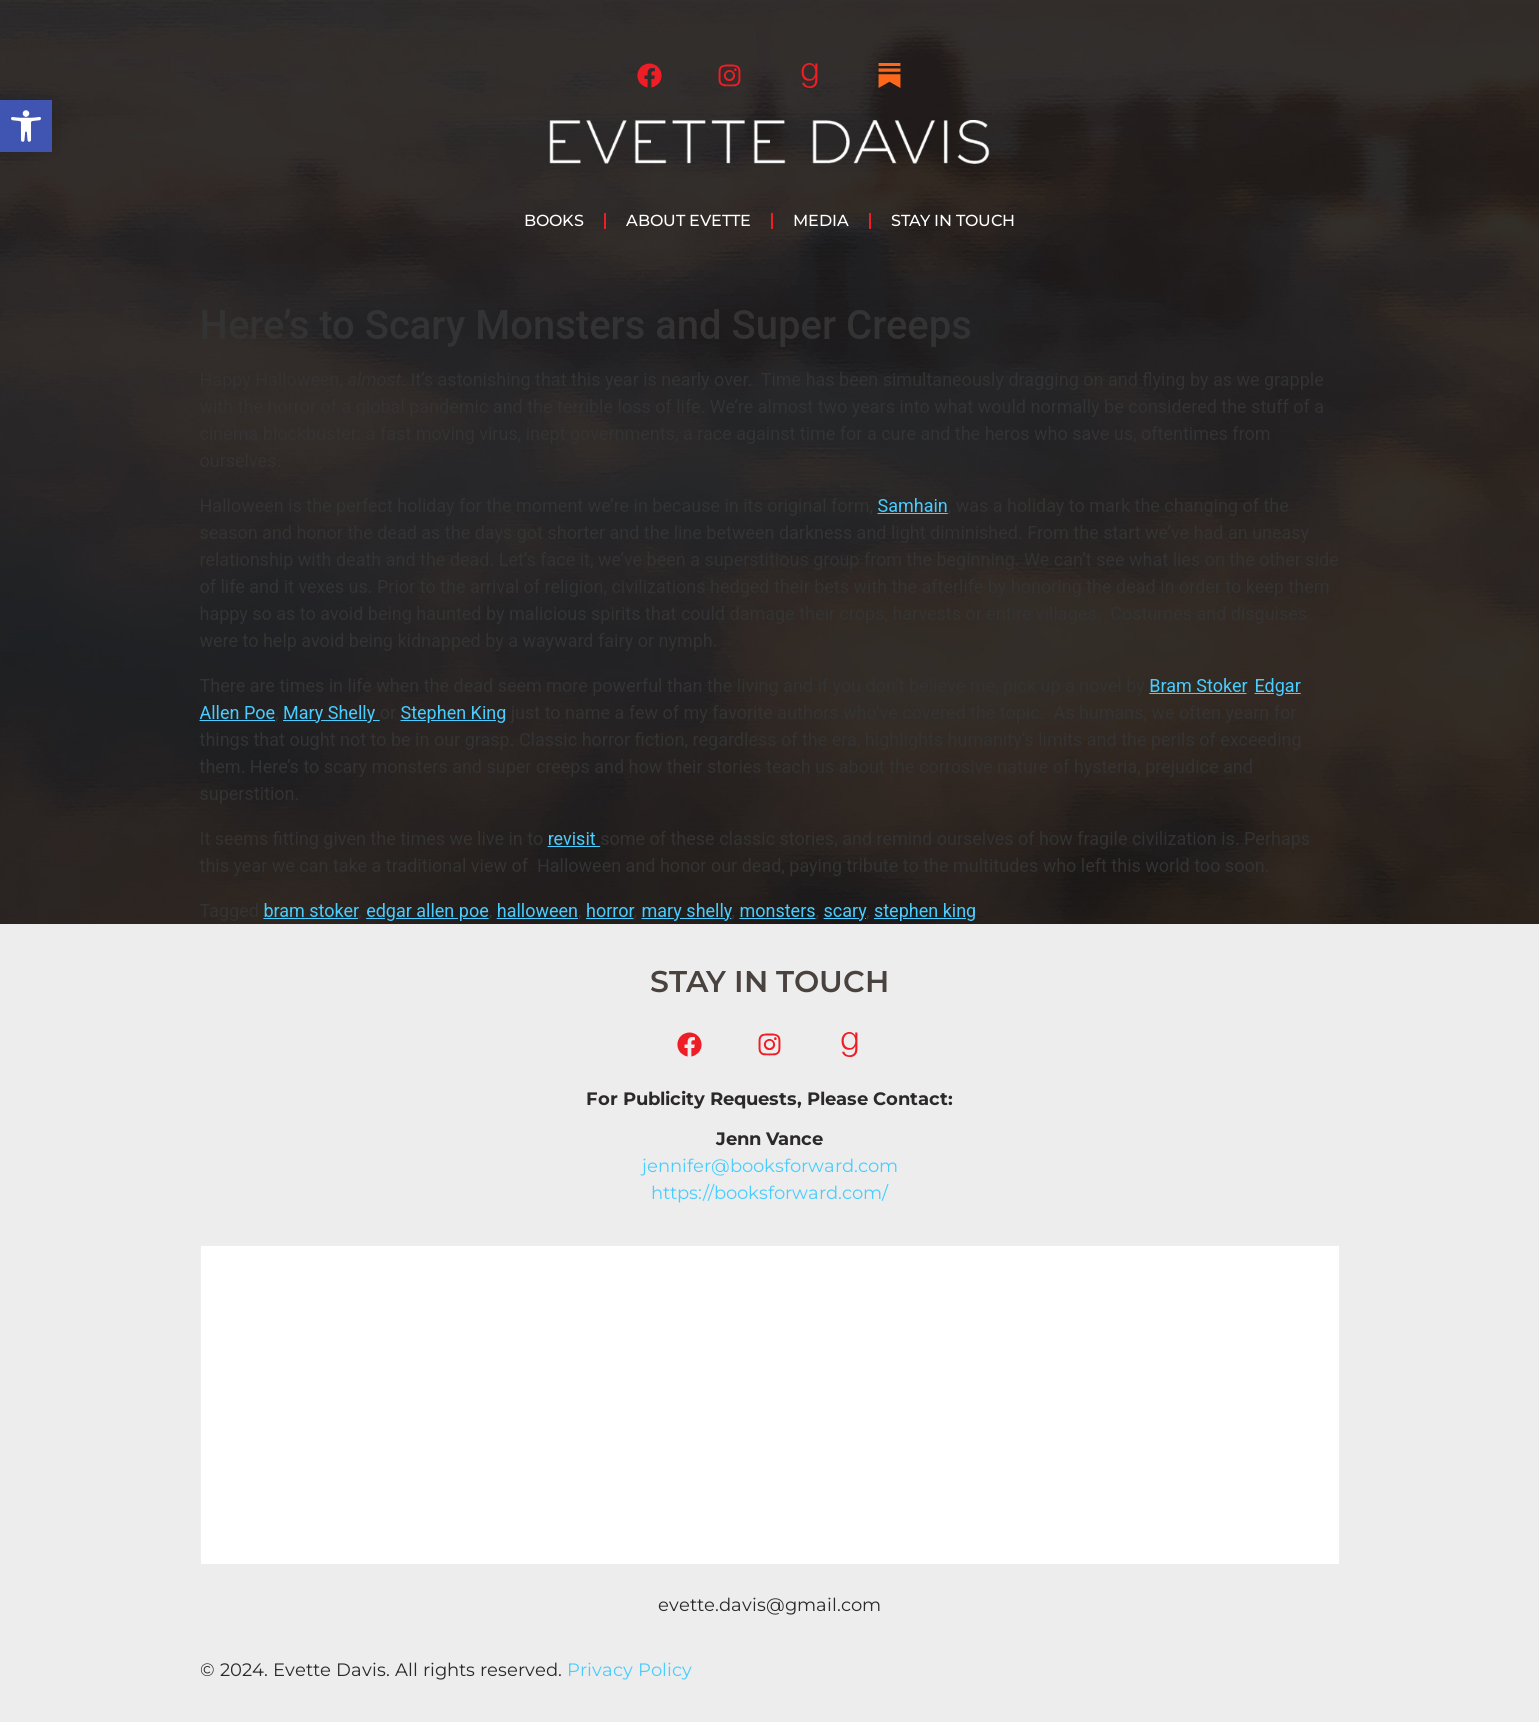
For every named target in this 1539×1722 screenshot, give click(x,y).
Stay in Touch (953, 220)
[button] (26, 126)
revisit (574, 838)
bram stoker (310, 910)
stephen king (925, 910)
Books (554, 220)
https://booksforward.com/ (769, 1193)
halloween (537, 910)
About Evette (688, 220)
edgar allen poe (427, 910)
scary (845, 910)
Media (821, 220)
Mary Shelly (331, 712)
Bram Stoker (1197, 685)
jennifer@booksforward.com (770, 1166)
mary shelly (687, 910)
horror (610, 910)
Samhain (912, 505)
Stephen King (454, 712)
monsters (777, 910)
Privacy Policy (629, 1670)
